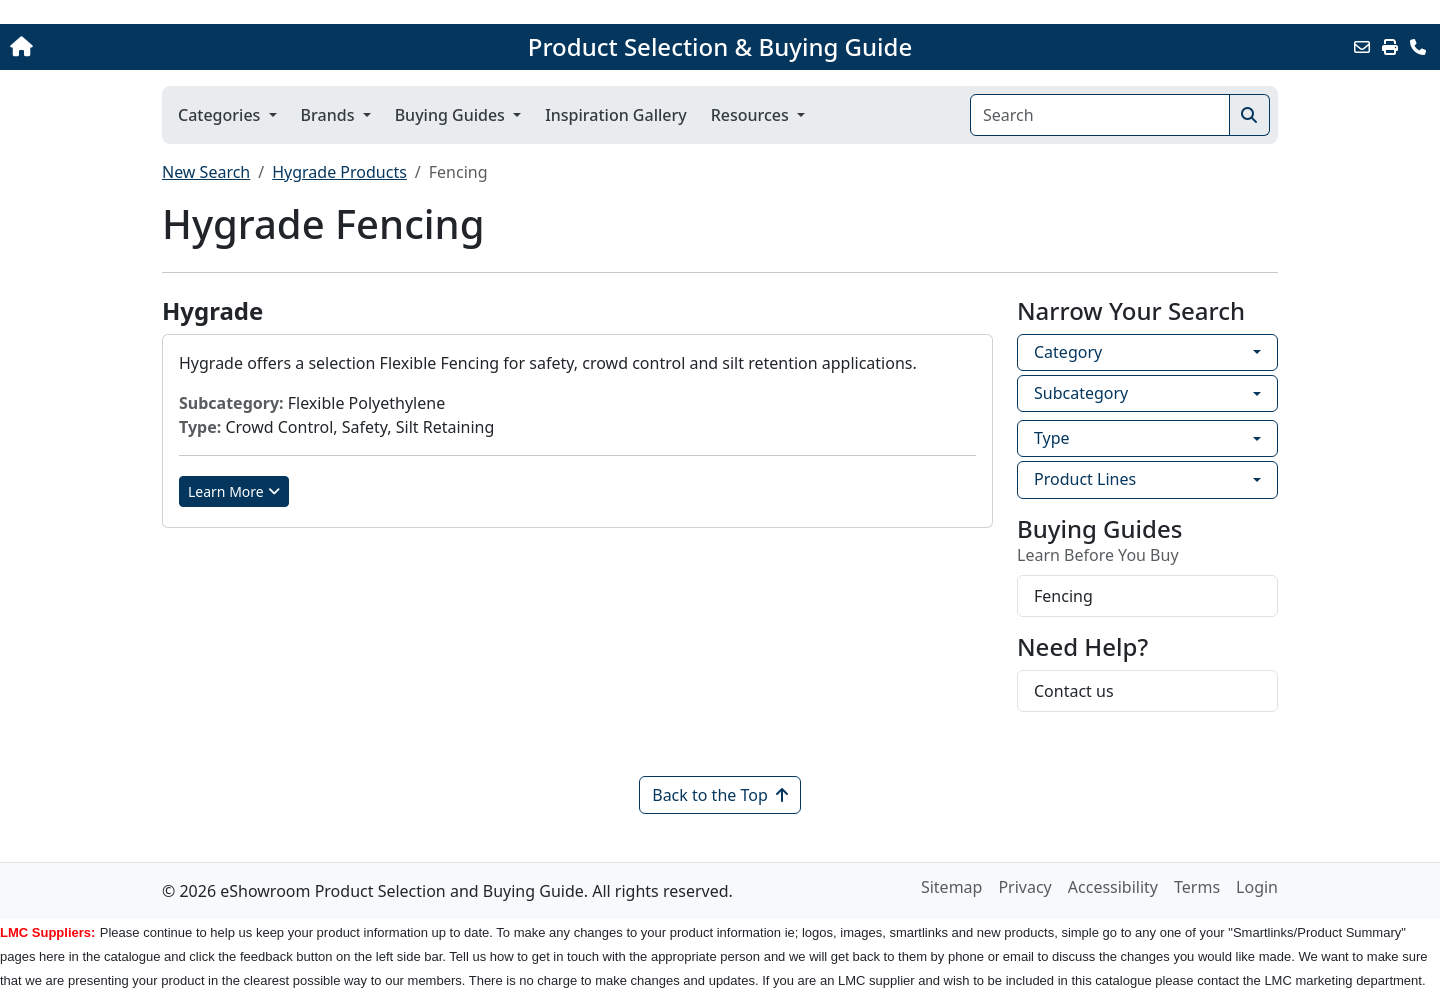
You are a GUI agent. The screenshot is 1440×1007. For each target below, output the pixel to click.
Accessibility (1113, 887)
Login (1257, 887)
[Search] (1100, 115)
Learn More (234, 491)
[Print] (1390, 47)
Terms (1197, 887)
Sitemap (952, 887)
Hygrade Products (339, 172)
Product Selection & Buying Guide (720, 47)
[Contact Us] (1418, 47)
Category (1068, 352)
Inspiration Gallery (616, 115)
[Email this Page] (1362, 47)
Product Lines (1085, 479)
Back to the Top (720, 795)
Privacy (1024, 887)
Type (1052, 438)
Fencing (1063, 596)
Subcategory (1081, 393)
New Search (206, 172)
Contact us (1074, 691)
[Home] (150, 47)
